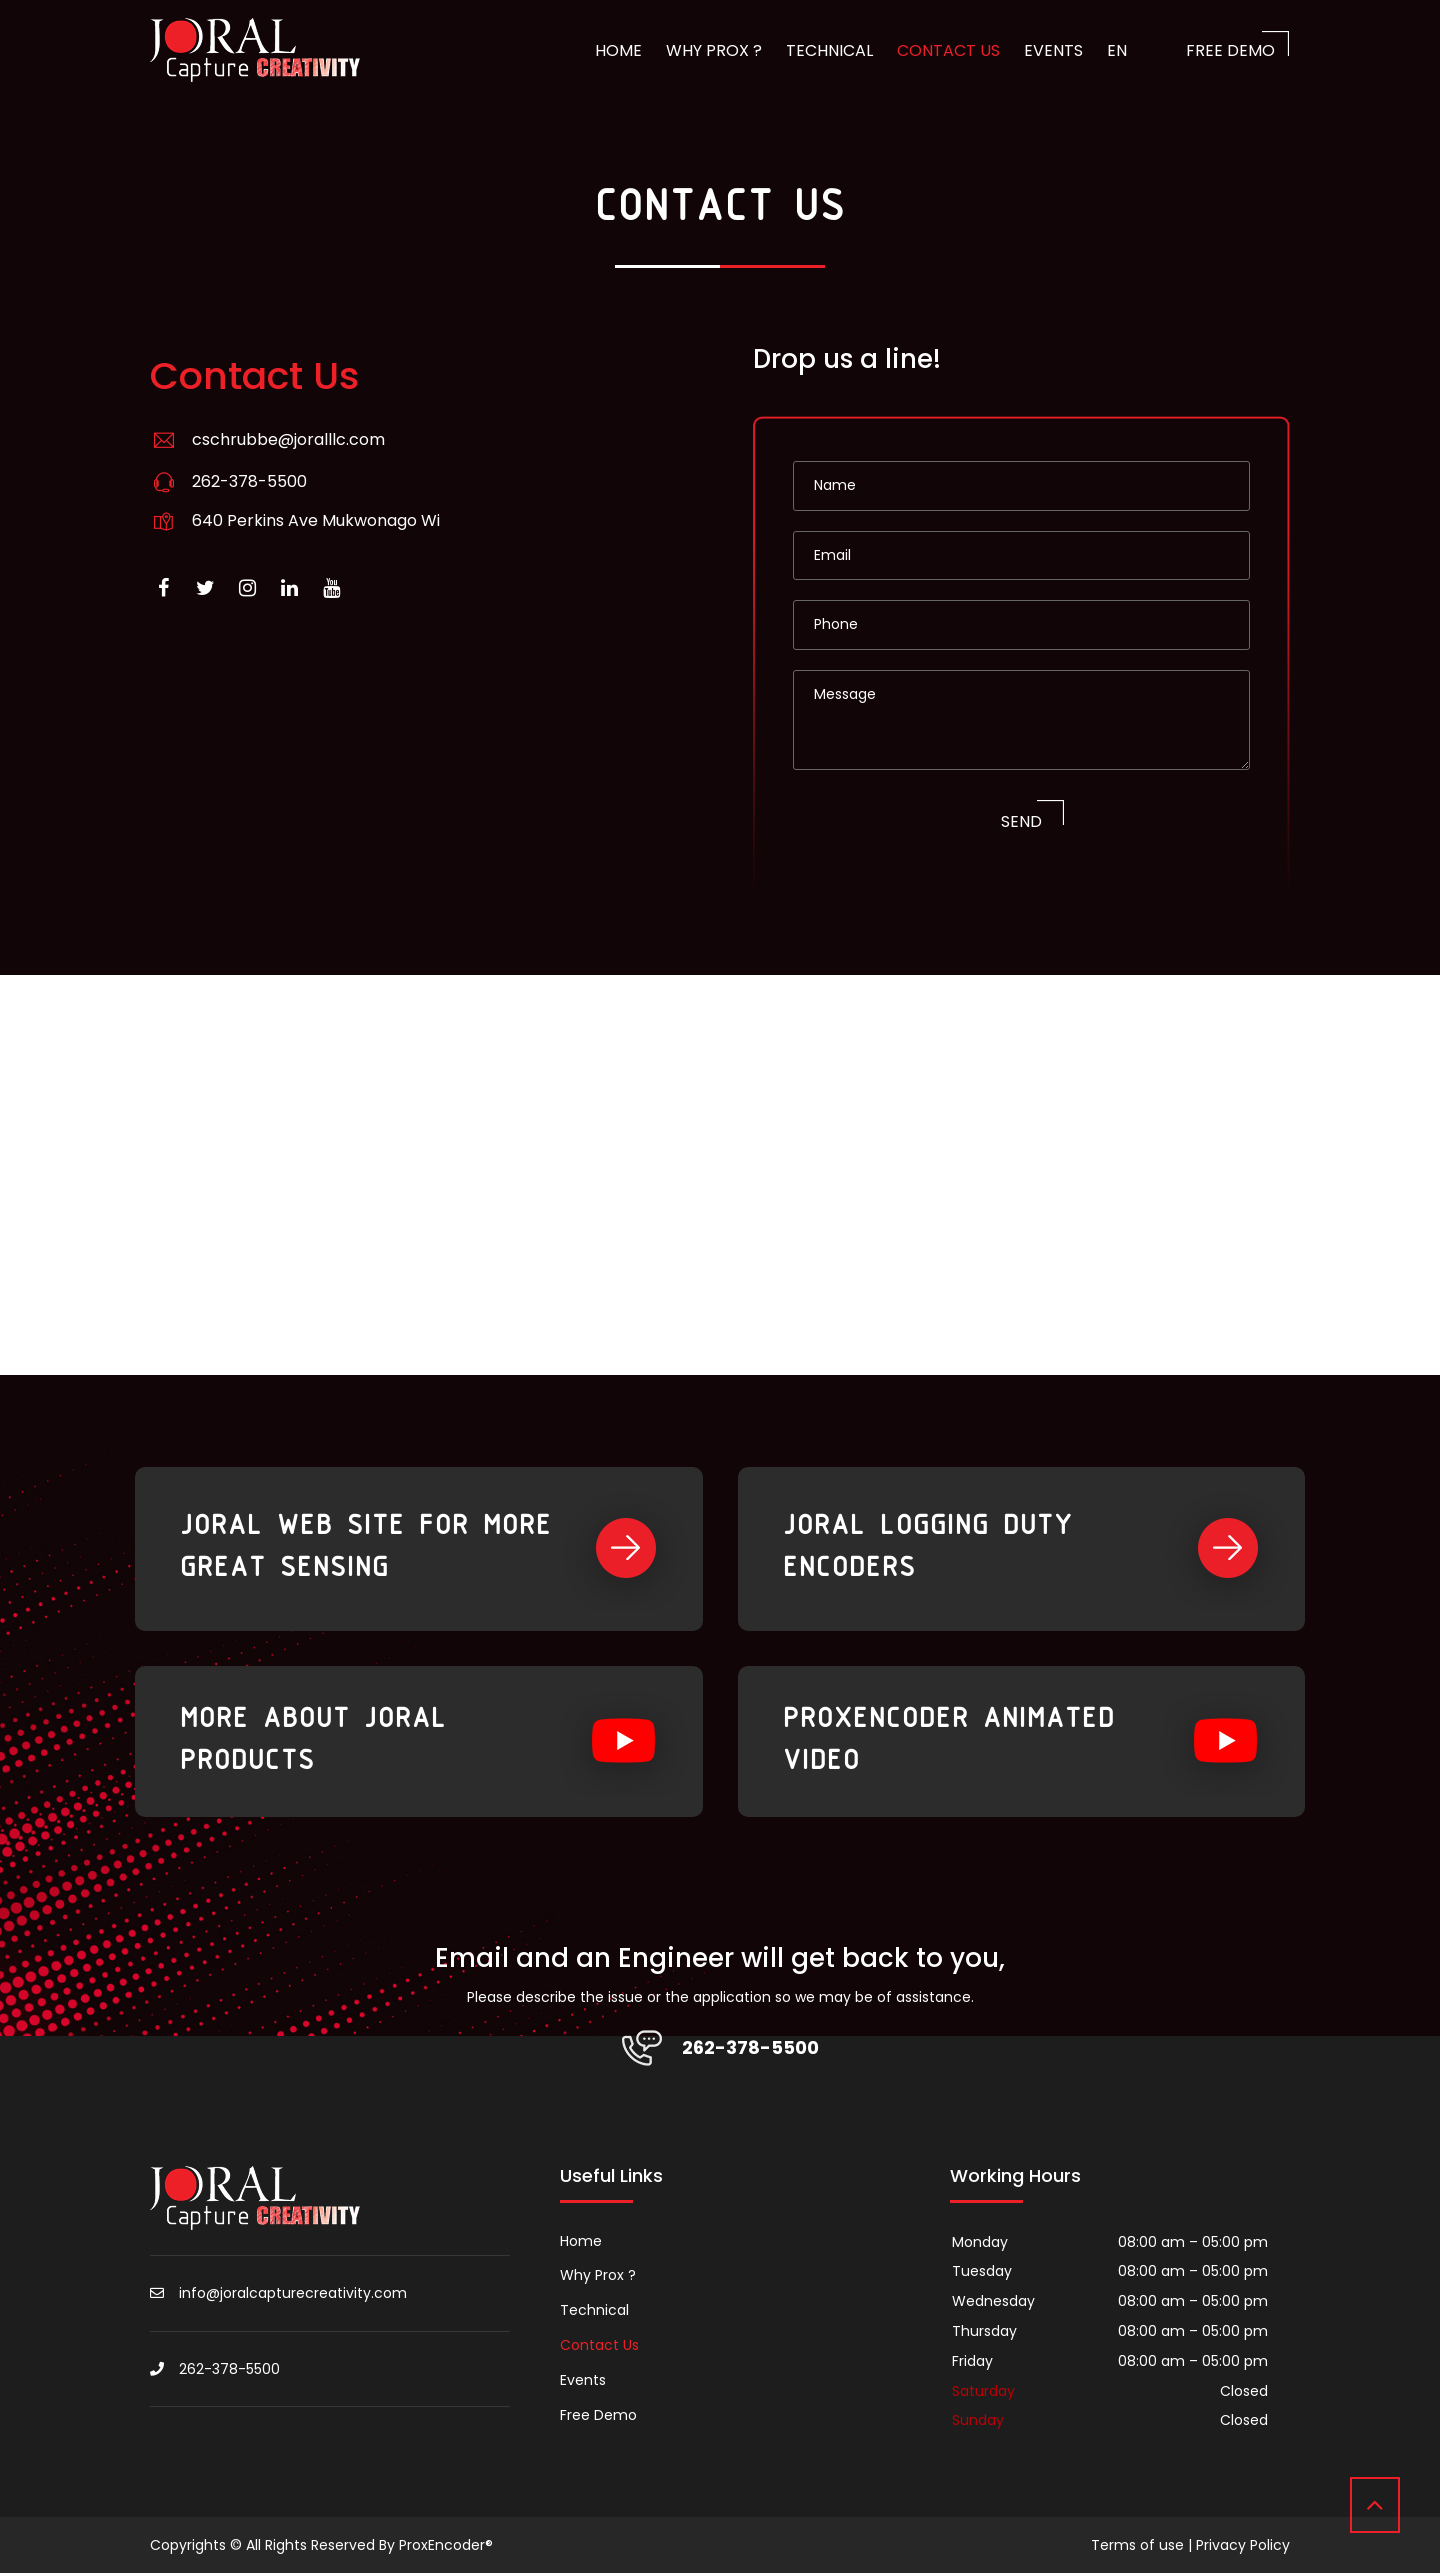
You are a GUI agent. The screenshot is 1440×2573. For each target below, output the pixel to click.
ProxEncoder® (446, 2545)
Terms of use (1137, 2545)
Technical (829, 50)
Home (618, 50)
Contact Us (948, 50)
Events (1053, 50)
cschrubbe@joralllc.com (288, 439)
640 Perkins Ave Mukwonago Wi (316, 520)
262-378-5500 (249, 481)
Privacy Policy (1243, 2545)
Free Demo (1230, 50)
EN (1117, 50)
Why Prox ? (714, 50)
